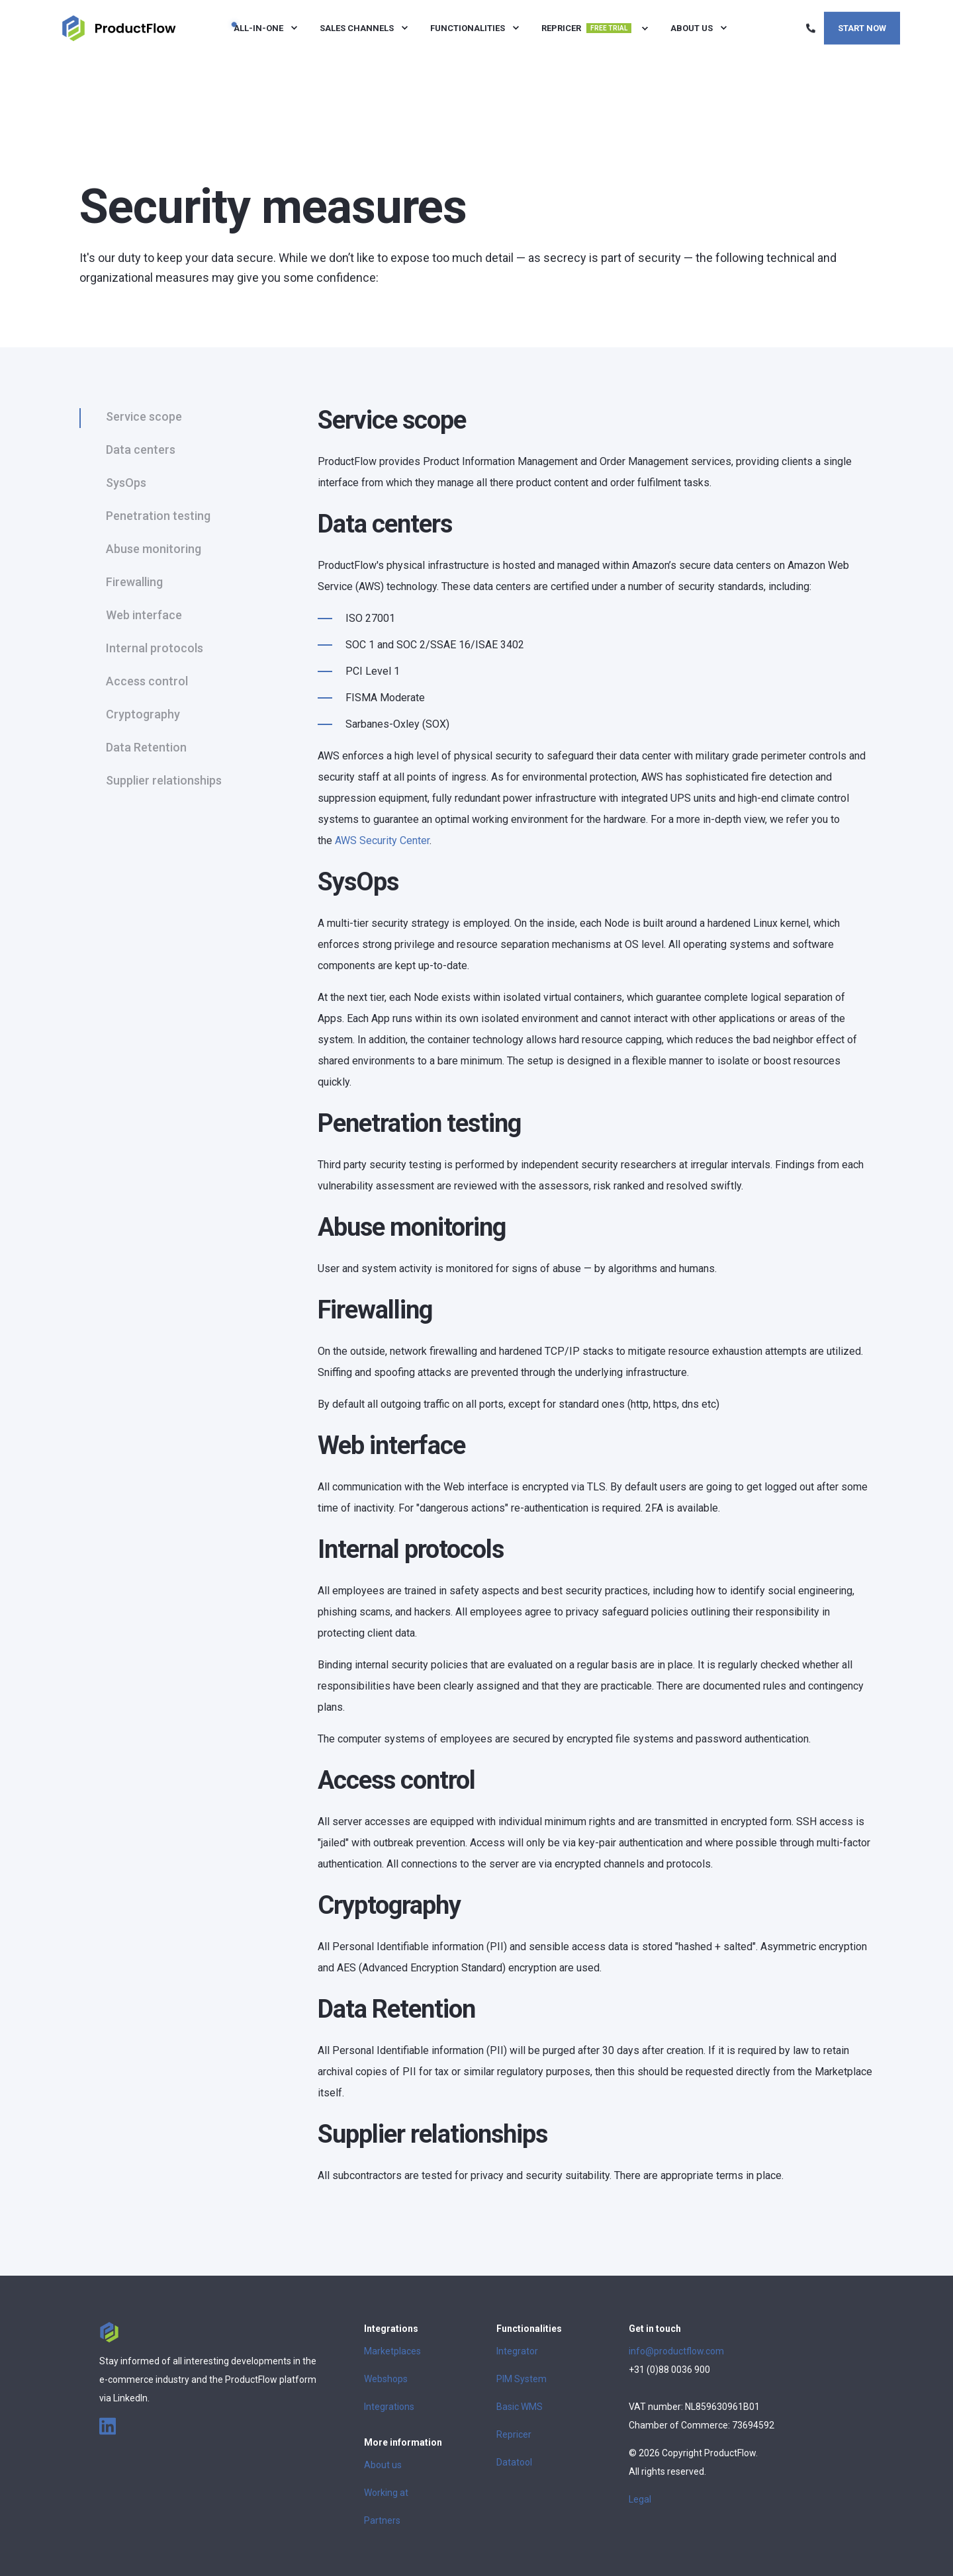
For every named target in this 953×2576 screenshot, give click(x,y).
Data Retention (146, 747)
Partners (382, 2520)
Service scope (144, 416)
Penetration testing (158, 516)
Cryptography (143, 714)
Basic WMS (519, 2406)
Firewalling (134, 582)
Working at (386, 2492)
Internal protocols (154, 648)
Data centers (140, 449)
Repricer (513, 2434)
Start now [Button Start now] (862, 27)
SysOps (126, 483)
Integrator (517, 2351)
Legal (640, 2499)
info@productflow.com (676, 2351)
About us (383, 2465)
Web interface (144, 615)
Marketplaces (392, 2351)
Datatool (514, 2462)
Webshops (386, 2379)
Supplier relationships (164, 780)
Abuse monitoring (153, 549)
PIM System (521, 2379)
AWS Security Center (382, 840)
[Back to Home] (119, 27)
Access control (147, 681)
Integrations (389, 2406)
